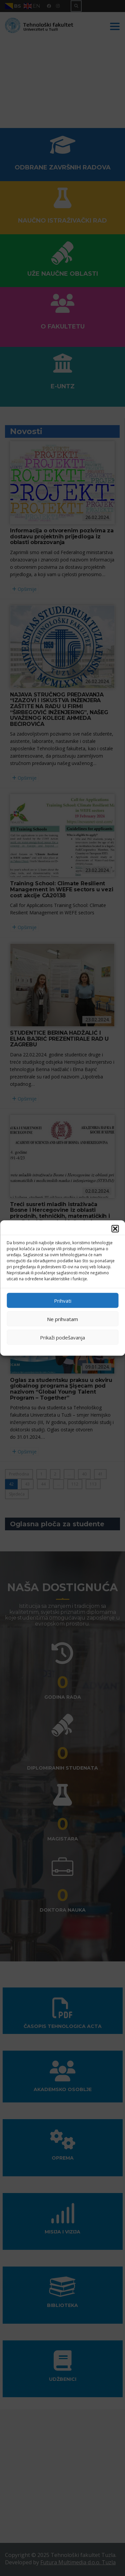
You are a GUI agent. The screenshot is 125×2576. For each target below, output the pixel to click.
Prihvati (62, 1300)
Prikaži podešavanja (62, 1337)
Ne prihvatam (62, 1318)
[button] (115, 1229)
